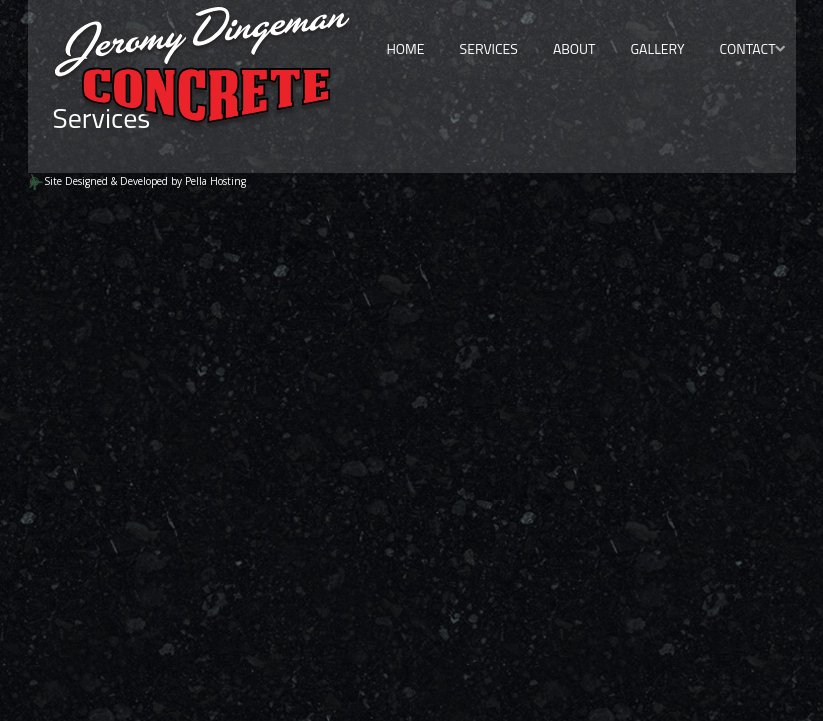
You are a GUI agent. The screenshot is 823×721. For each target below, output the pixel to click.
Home (405, 48)
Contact (747, 48)
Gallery (657, 48)
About (574, 48)
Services (489, 48)
